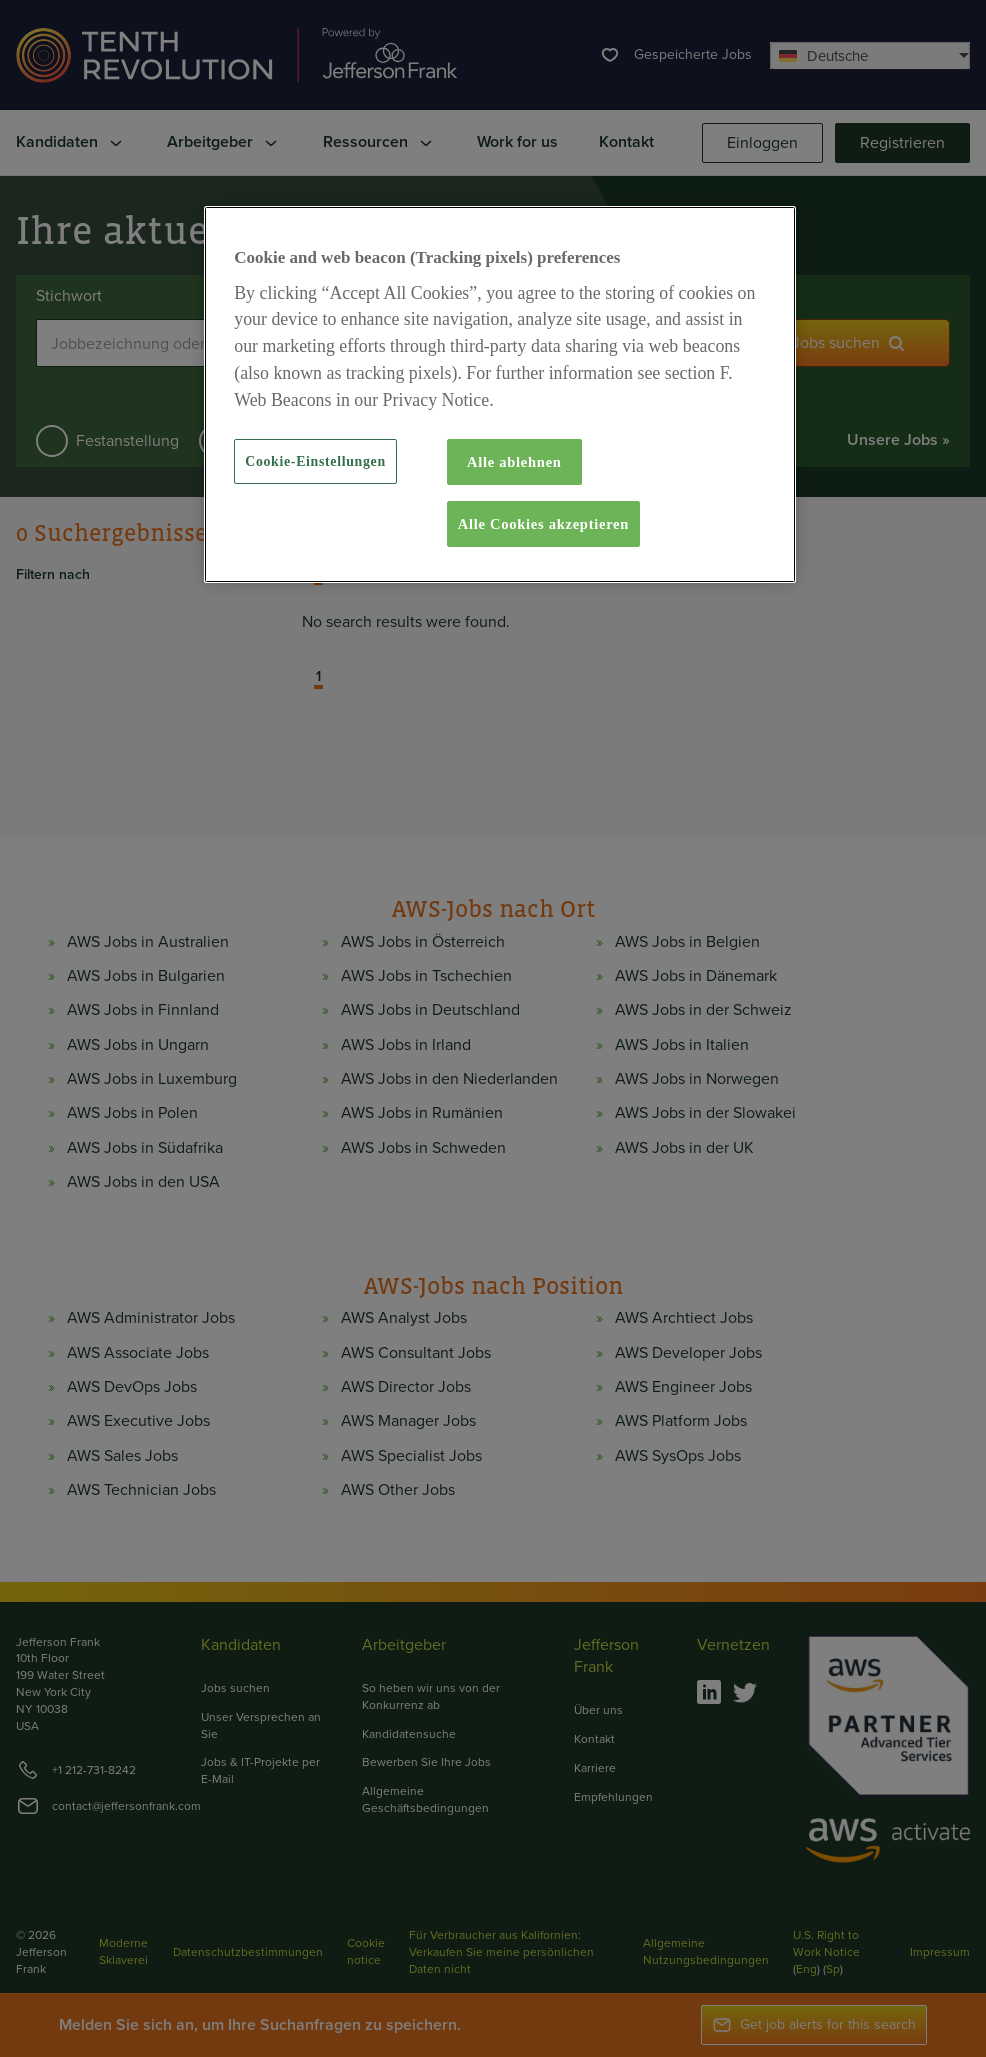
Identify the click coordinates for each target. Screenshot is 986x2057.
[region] (500, 395)
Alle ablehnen (514, 462)
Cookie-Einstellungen (315, 461)
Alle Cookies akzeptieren (543, 524)
